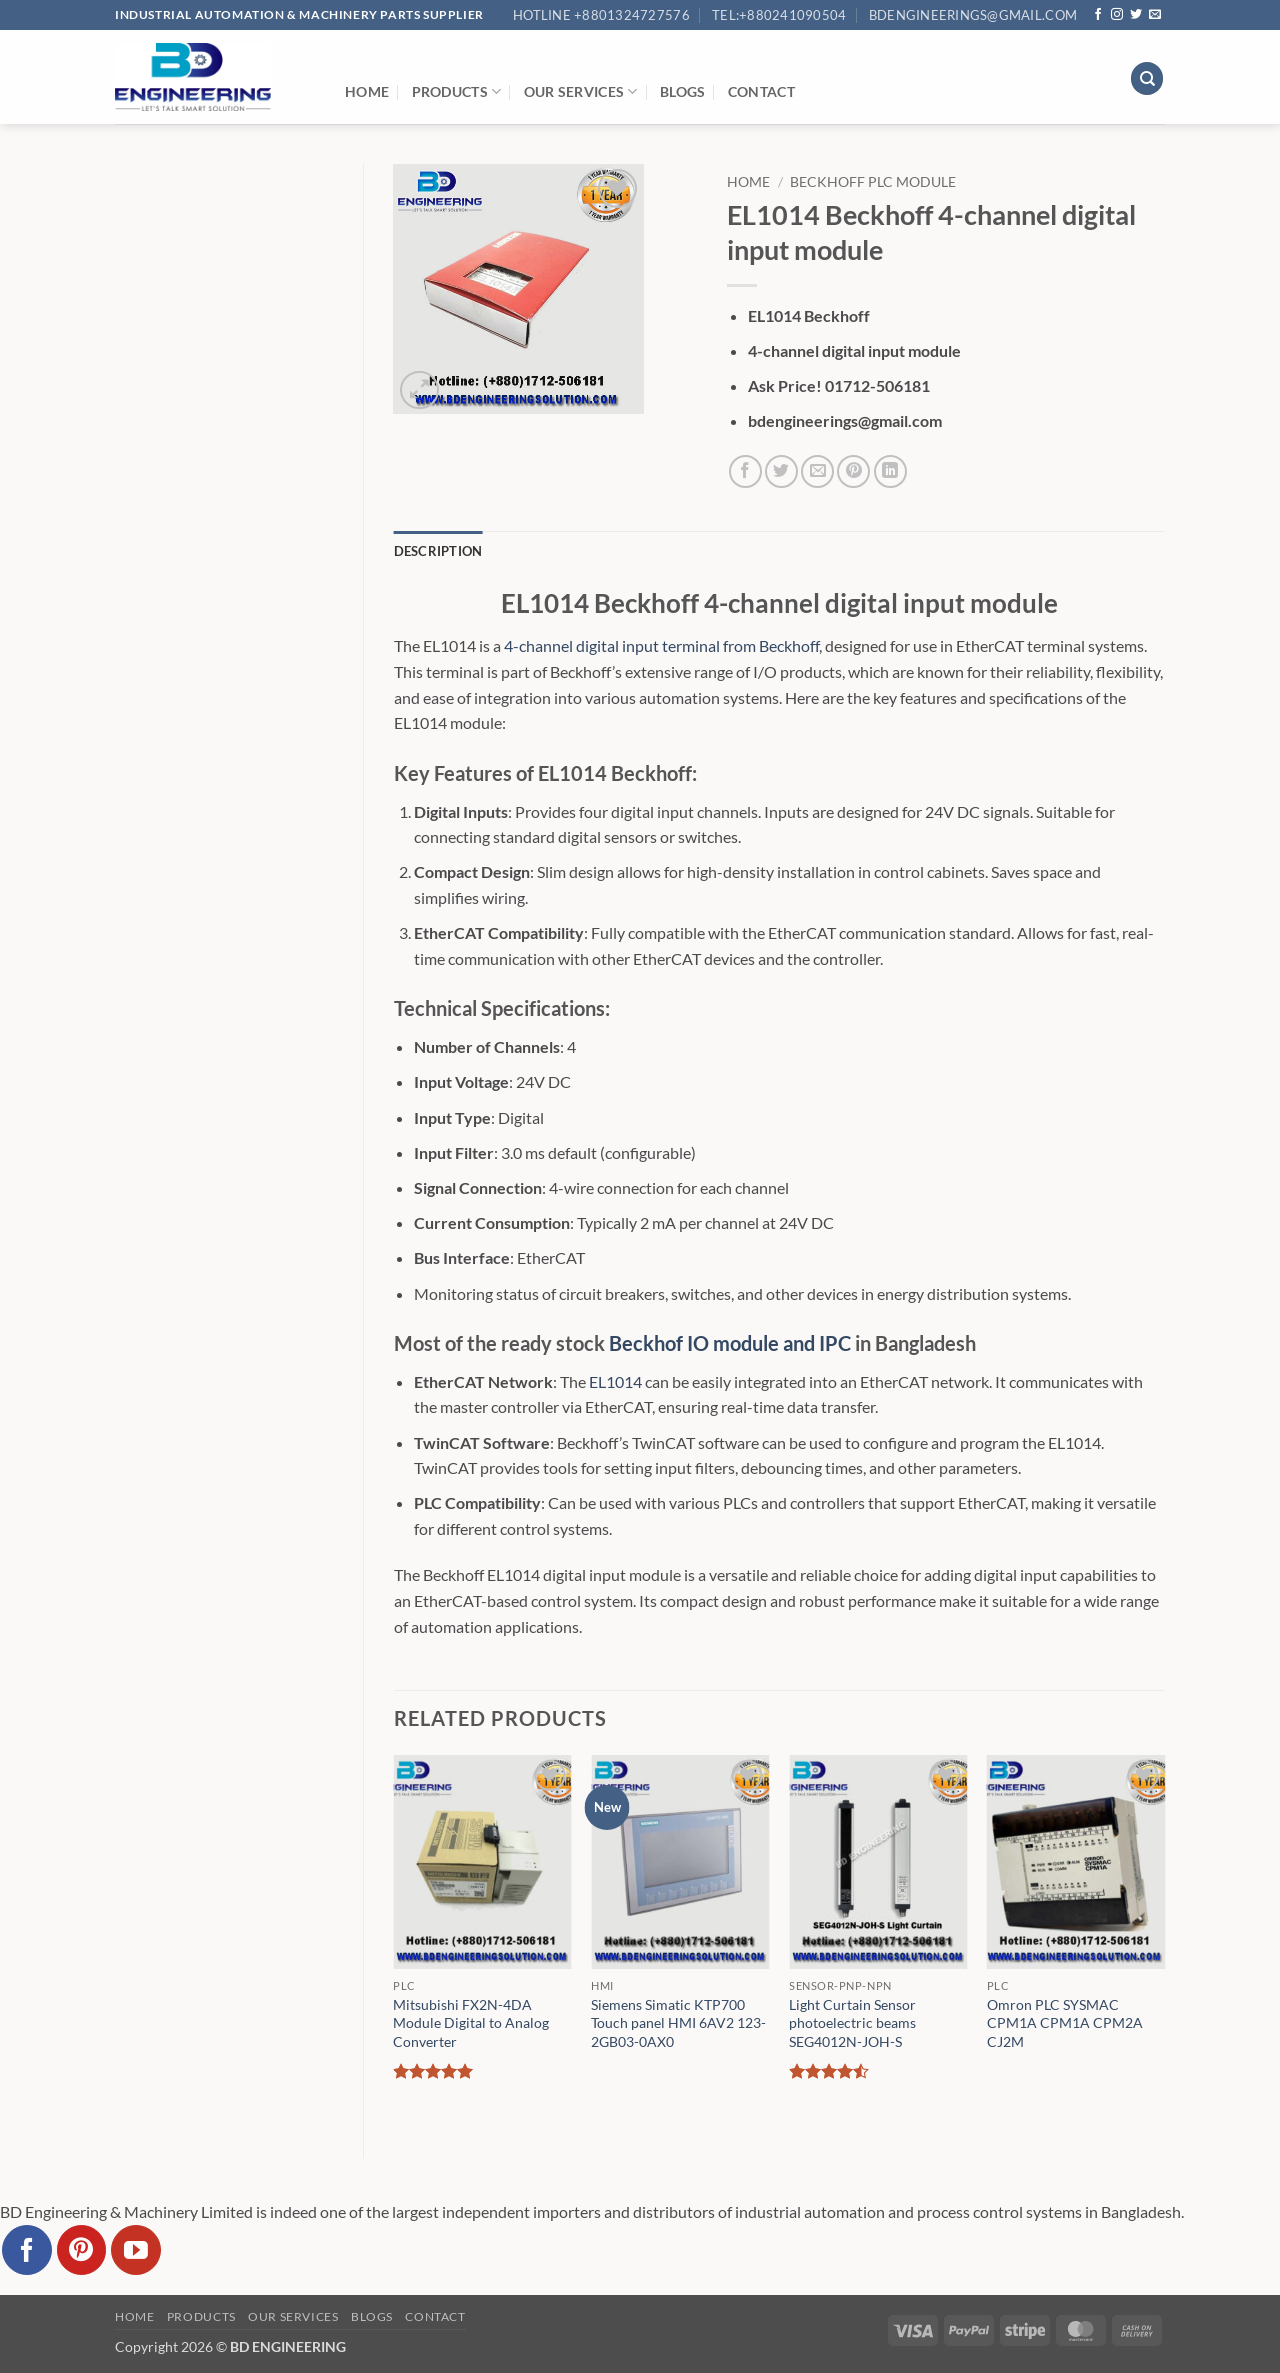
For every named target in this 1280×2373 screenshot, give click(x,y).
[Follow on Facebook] (1098, 15)
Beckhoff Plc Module (873, 182)
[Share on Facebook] (745, 471)
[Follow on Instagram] (1117, 15)
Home (367, 91)
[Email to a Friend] (817, 471)
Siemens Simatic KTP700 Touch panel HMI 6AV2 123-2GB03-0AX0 (678, 2023)
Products (457, 91)
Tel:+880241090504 (779, 15)
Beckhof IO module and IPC (730, 1343)
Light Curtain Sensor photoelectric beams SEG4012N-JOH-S (852, 2023)
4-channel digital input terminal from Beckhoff (661, 645)
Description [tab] (438, 551)
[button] (419, 390)
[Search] (1147, 78)
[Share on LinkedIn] (890, 471)
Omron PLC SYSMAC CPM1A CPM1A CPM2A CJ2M (1065, 2023)
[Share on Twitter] (781, 471)
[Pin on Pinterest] (853, 471)
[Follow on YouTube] (136, 2250)
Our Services (581, 91)
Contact (761, 91)
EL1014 (615, 1381)
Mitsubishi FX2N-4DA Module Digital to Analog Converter (471, 2023)
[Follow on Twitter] (1136, 15)
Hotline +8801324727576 (601, 15)
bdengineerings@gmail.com (973, 15)
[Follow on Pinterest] (82, 2250)
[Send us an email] (1155, 15)
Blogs (682, 91)
